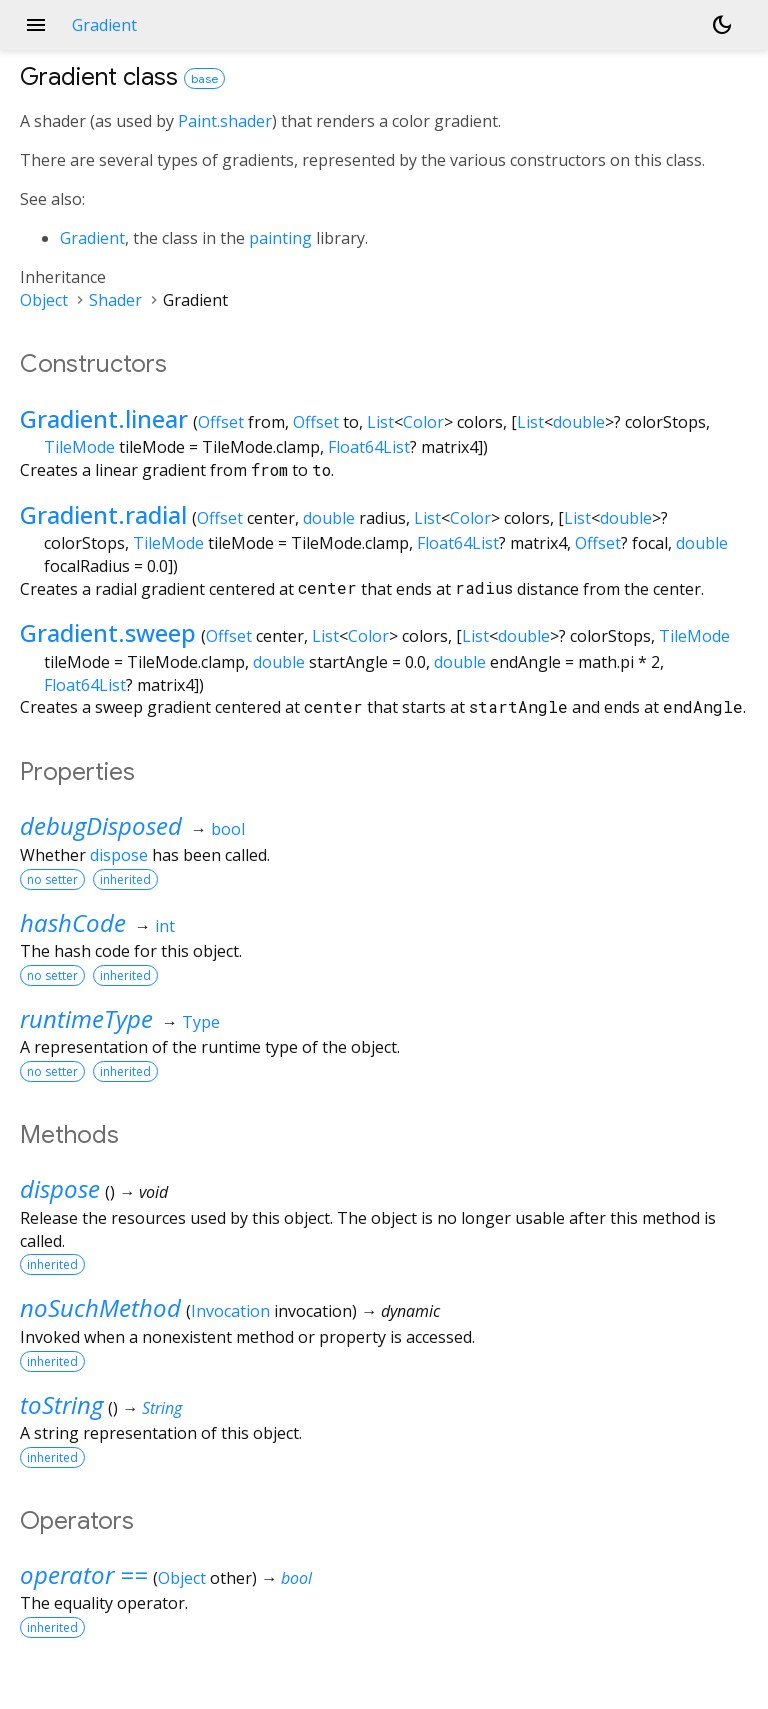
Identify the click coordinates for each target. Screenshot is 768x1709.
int (165, 926)
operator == (84, 1574)
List (380, 422)
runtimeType (86, 1018)
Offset (221, 422)
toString (61, 1404)
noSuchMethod (100, 1307)
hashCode (73, 922)
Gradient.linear (104, 418)
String (162, 1408)
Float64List (369, 447)
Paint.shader (225, 121)
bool (228, 829)
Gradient (92, 238)
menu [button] (36, 25)
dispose (119, 855)
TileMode (79, 447)
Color (423, 422)
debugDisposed (101, 825)
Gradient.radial (103, 514)
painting (280, 238)
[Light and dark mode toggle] (722, 25)
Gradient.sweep (108, 632)
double (579, 422)
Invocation (230, 1311)
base (204, 78)
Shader (115, 300)
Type (201, 1022)
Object (44, 300)
